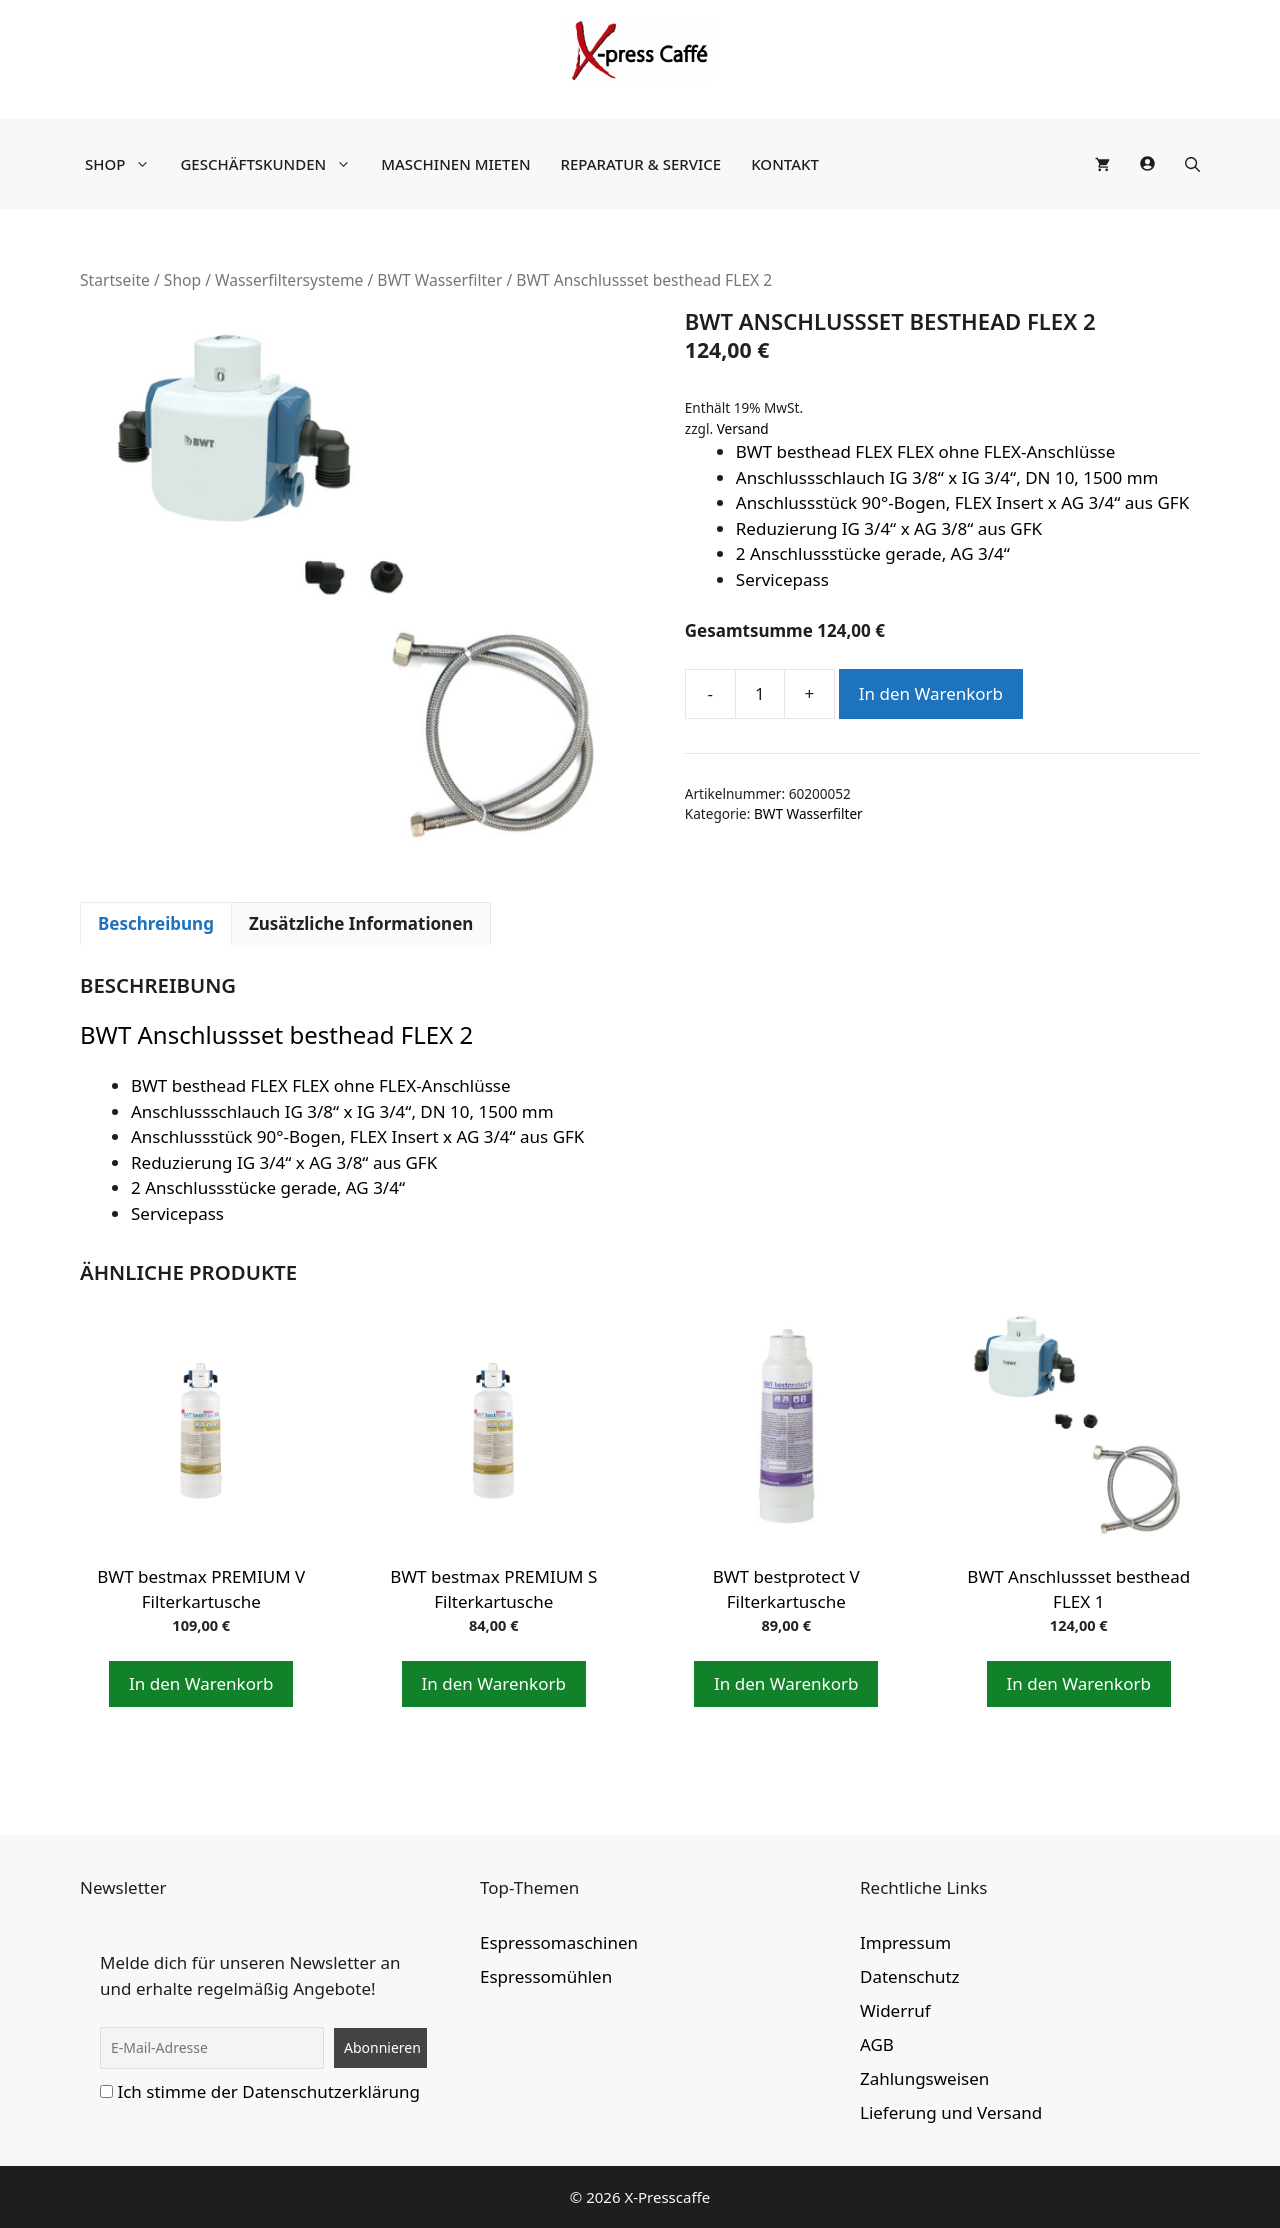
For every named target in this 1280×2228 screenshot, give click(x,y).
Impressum (905, 1942)
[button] (1192, 164)
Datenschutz (910, 1976)
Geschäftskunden (270, 164)
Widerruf (895, 2010)
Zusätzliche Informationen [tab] (361, 923)
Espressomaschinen (559, 1942)
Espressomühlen (546, 1976)
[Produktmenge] (760, 694)
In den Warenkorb (931, 693)
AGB (877, 2044)
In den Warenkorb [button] (201, 1683)
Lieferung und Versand (951, 2112)
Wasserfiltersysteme (289, 280)
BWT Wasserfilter (439, 280)
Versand (743, 428)
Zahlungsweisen (924, 2078)
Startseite (115, 280)
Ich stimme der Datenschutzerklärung (268, 2091)
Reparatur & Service (641, 164)
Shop (122, 164)
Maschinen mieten (455, 164)
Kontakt (785, 164)
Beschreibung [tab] (156, 923)
